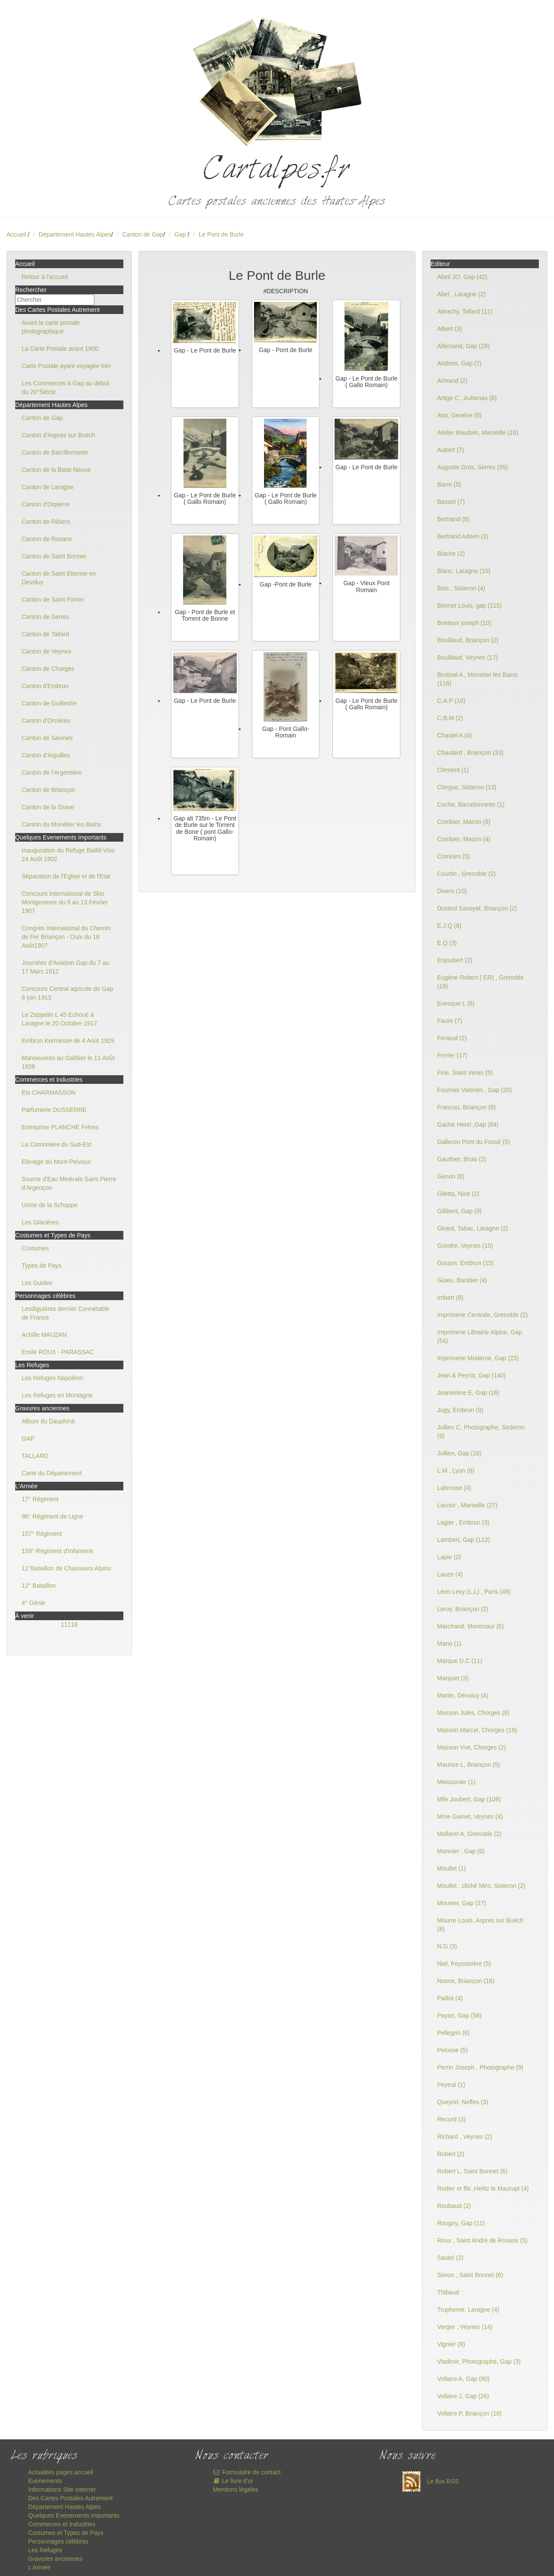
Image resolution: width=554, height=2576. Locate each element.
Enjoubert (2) (454, 960)
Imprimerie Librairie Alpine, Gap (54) (479, 1336)
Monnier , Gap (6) (461, 1851)
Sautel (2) (450, 2257)
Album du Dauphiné (48, 1421)
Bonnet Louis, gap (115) (469, 605)
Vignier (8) (451, 2344)
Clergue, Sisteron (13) (466, 787)
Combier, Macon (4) (463, 839)
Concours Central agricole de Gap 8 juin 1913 (67, 993)
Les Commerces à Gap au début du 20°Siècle (65, 387)
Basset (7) (451, 501)
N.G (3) (447, 1946)
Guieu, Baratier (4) (462, 1280)
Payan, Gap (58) (459, 2015)
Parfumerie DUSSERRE (54, 1109)
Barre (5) (449, 484)
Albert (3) (449, 328)
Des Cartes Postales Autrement (70, 2498)
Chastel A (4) (454, 735)
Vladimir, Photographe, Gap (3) (479, 2361)
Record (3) (451, 2119)
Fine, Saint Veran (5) (465, 1072)
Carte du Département (52, 1473)
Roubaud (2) (454, 2205)
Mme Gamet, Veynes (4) (470, 1816)
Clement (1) (453, 769)
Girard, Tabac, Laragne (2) (472, 1228)
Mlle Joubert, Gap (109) (469, 1799)
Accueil (16, 234)
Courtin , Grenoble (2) (466, 873)
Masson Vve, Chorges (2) (471, 1747)
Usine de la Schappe (49, 1204)
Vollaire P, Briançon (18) (469, 2413)
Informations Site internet (62, 2489)
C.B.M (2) (450, 717)
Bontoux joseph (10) (464, 622)
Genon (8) (450, 1176)
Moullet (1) (451, 1868)
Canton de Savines (47, 737)
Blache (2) (451, 553)
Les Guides (37, 1282)
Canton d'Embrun (45, 685)
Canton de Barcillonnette (55, 452)
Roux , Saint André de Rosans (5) (482, 2240)
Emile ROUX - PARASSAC (58, 1352)
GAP (28, 1438)
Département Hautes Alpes (75, 234)
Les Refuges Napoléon (52, 1378)
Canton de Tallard (45, 634)
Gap (180, 234)
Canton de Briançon (48, 789)
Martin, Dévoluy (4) (462, 1695)
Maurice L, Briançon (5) (468, 1764)
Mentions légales (235, 2489)
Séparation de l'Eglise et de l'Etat (66, 876)
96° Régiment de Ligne (53, 1516)
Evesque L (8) (456, 1003)
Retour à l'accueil (45, 276)
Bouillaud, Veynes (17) (467, 657)
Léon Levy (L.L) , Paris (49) (474, 1591)
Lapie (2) (449, 1557)
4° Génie (33, 1602)
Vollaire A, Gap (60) (463, 2378)
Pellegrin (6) (453, 2032)
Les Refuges (45, 2550)
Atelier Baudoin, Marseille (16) (478, 432)
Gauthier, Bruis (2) (461, 1159)
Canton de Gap (142, 234)
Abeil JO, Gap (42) (462, 276)
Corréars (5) (453, 856)
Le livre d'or (233, 2480)
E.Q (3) (447, 942)
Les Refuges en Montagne (57, 1395)
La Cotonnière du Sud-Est (56, 1144)
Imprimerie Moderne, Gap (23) (478, 1358)
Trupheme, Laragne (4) (468, 2309)
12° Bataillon (39, 1585)
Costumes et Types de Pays (65, 2532)
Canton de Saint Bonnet (54, 556)
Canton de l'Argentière (52, 772)
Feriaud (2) (452, 1038)
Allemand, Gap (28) (463, 346)
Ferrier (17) (452, 1055)
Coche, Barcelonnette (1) (471, 804)
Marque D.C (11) (459, 1660)
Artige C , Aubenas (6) (467, 397)
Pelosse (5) (452, 2050)
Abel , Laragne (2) (461, 294)
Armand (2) (452, 380)
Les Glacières (40, 1222)
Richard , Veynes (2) (464, 2136)
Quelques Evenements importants (73, 2515)
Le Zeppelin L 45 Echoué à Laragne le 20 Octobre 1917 (59, 1019)
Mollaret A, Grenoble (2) (469, 1833)
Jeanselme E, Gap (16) (468, 1392)
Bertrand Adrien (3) (462, 536)
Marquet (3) (452, 1678)
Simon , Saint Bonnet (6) (470, 2275)
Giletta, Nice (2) (458, 1193)
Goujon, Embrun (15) (465, 1262)
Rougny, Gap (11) (461, 2223)
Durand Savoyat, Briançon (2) (477, 908)
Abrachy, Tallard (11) (465, 311)
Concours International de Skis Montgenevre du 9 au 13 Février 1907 (65, 902)
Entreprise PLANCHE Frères (60, 1127)
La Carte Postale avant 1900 (60, 348)
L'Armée (39, 2567)
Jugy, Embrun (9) (460, 1410)
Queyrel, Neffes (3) (462, 2102)
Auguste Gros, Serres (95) (472, 467)
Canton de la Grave (48, 807)
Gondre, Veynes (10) (465, 1245)
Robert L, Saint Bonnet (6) (472, 2171)
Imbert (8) (450, 1297)
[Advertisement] (277, 944)
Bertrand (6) (453, 519)
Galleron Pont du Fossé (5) (473, 1141)
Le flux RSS (428, 2481)
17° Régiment (40, 1499)
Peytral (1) (451, 2084)
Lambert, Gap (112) (463, 1539)
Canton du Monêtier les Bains (61, 824)
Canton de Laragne (48, 487)
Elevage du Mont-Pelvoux (56, 1161)
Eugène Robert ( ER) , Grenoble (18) (480, 982)
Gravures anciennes (55, 2558)
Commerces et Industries (62, 2524)
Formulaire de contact (247, 2472)
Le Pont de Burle (221, 234)
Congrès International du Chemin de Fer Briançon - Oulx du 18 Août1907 (66, 937)
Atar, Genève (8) (459, 415)
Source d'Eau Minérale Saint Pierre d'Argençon (69, 1183)
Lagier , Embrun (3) (463, 1522)
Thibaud (448, 2292)
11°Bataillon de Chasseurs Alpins (66, 1568)
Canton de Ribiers (46, 521)
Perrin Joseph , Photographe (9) (480, 2067)
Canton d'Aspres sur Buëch (58, 435)
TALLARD (35, 1455)
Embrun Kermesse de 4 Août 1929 (68, 1040)
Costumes (35, 1248)
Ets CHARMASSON (48, 1092)
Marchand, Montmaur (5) (470, 1626)
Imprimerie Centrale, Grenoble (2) (482, 1314)
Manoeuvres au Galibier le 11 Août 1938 (68, 1062)
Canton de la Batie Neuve (56, 469)
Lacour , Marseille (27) (467, 1505)
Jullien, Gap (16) (459, 1453)
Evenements (45, 2480)
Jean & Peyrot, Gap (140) (471, 1375)
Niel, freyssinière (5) (464, 1963)
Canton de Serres (45, 616)
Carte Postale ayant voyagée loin (66, 365)
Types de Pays (41, 1265)
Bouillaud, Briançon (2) (468, 640)
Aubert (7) (450, 449)
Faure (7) (449, 1020)
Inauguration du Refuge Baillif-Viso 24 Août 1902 (68, 854)
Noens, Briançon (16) (465, 1980)
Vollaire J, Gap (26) (463, 2396)
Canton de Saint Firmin (53, 599)
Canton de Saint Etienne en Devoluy (59, 578)
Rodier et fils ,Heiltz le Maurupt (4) (483, 2188)
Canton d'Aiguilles (46, 755)
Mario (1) (449, 1643)
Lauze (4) (450, 1574)
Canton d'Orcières (46, 720)
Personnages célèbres (58, 2541)
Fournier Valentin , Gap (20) (474, 1089)
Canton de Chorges (48, 668)
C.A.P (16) (451, 700)
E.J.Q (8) (449, 925)
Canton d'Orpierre (46, 504)
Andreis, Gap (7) (459, 363)
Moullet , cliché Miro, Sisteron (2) (481, 1885)
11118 (69, 1624)
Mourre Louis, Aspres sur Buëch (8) (480, 1924)
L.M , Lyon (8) (455, 1470)
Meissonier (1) (456, 1781)
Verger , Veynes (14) (465, 2326)
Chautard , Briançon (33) (470, 752)
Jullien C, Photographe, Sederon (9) (481, 1431)
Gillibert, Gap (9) (459, 1211)
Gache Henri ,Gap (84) (468, 1124)
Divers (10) (452, 891)
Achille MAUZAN (44, 1334)
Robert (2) (450, 2153)
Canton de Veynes (46, 651)
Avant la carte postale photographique (51, 327)
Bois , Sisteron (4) (461, 588)
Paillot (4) (450, 1998)
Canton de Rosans (47, 538)
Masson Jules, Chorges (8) (473, 1712)
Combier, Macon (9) (463, 821)
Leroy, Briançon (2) (462, 1608)
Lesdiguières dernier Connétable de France (65, 1313)
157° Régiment (42, 1533)
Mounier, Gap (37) (461, 1903)
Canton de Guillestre (49, 703)
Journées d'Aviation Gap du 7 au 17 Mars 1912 (65, 967)
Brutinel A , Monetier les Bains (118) (477, 679)
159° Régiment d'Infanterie (57, 1551)
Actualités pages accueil (60, 2472)
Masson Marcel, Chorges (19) (477, 1730)
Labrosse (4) (454, 1487)
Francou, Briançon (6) (466, 1107)
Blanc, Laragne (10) (463, 570)
